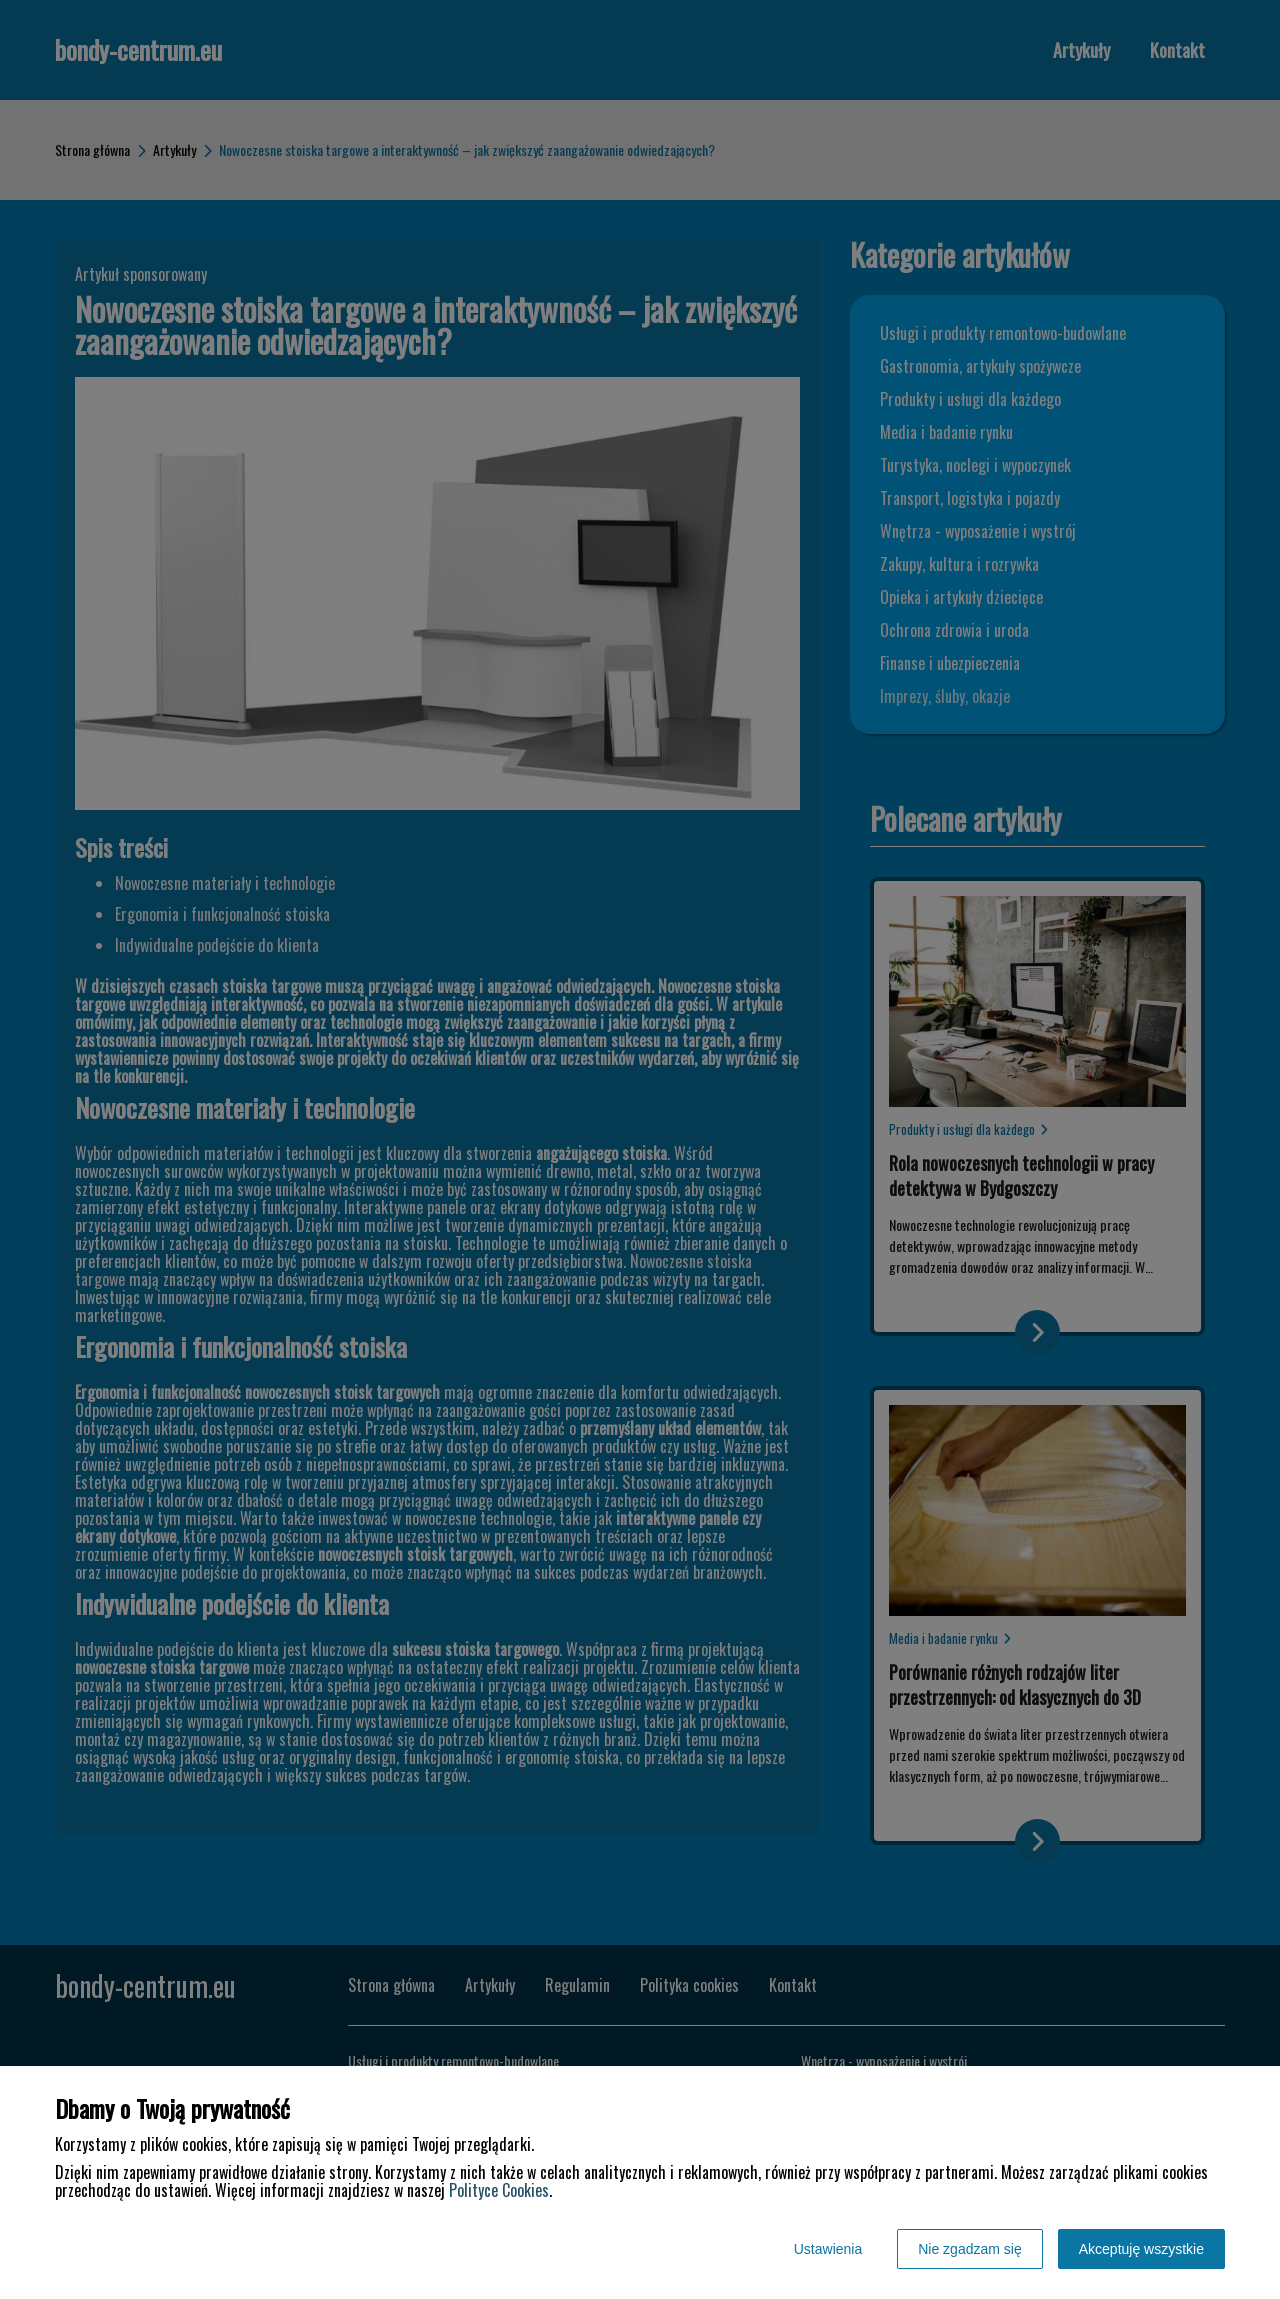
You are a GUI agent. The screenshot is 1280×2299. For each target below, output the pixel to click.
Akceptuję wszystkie (1141, 2249)
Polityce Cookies (499, 2190)
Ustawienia (828, 2249)
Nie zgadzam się (970, 2249)
